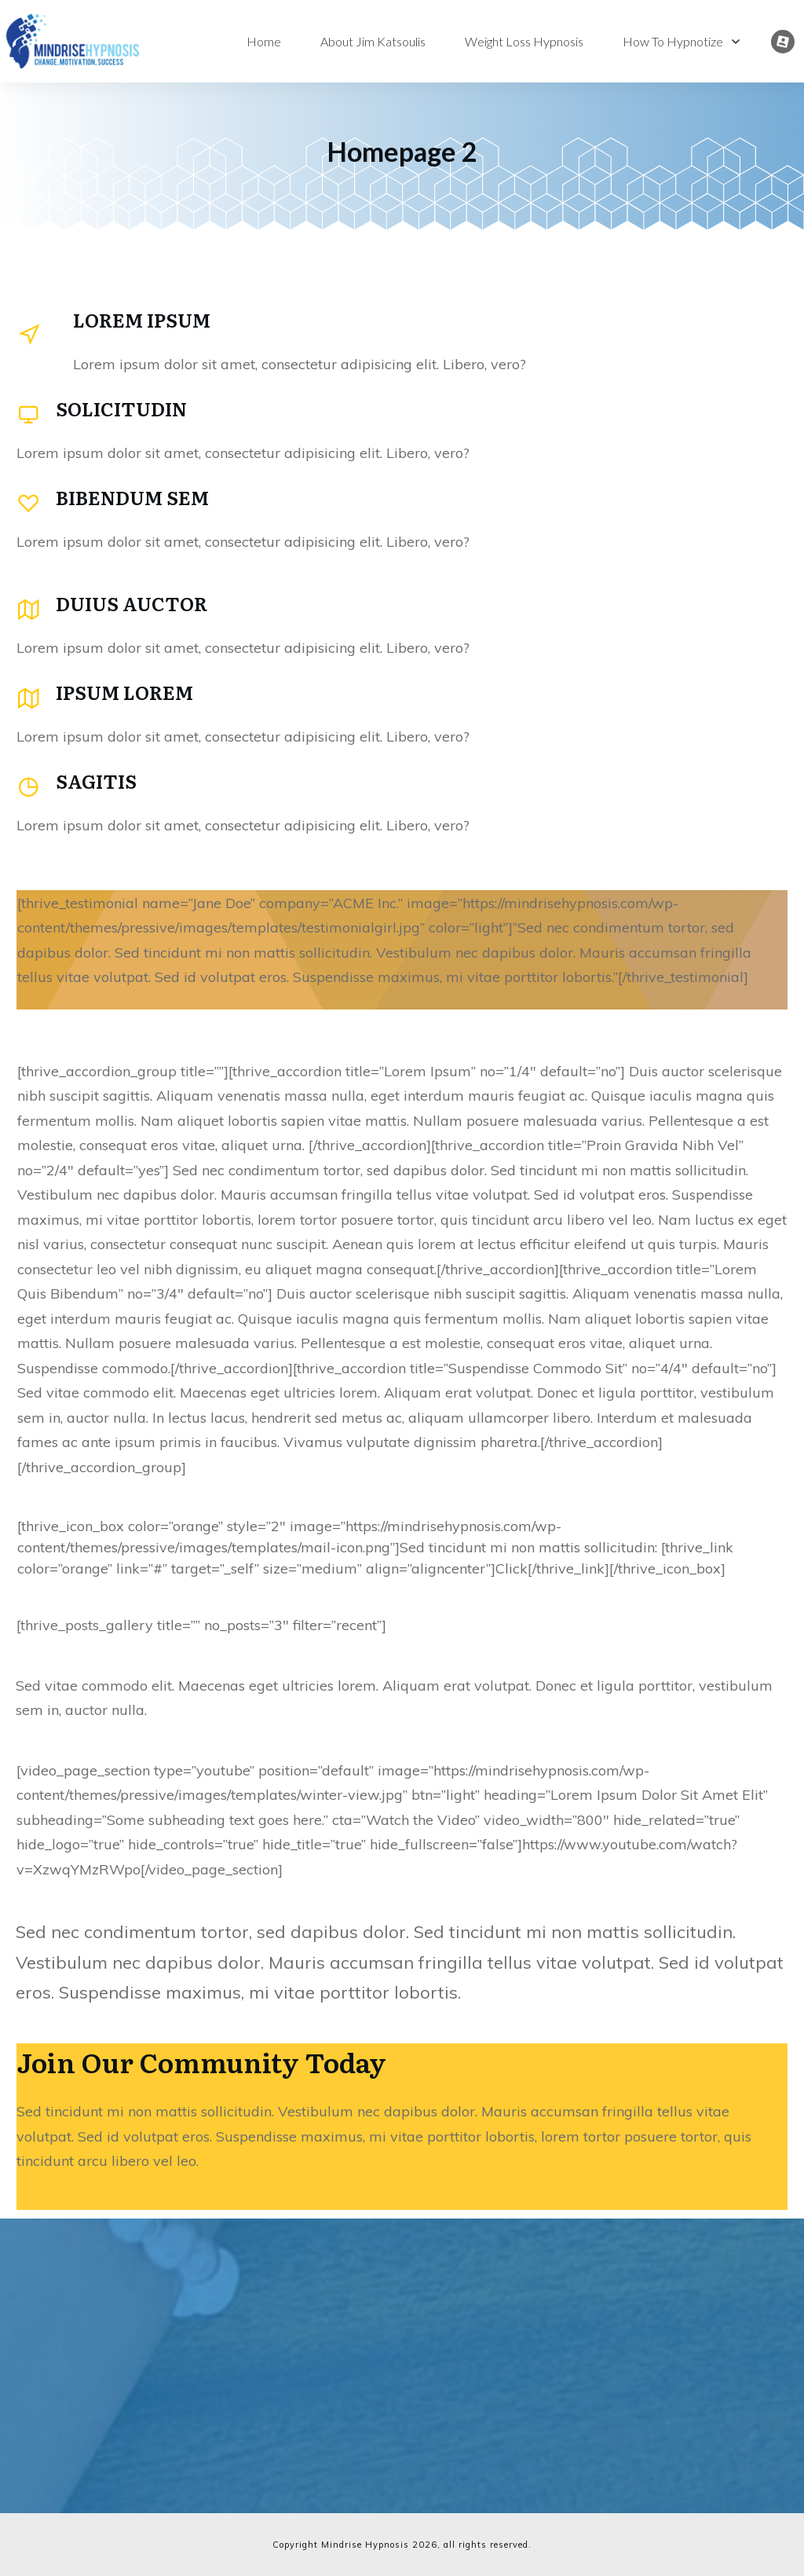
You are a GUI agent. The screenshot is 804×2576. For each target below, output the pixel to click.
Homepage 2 (402, 151)
